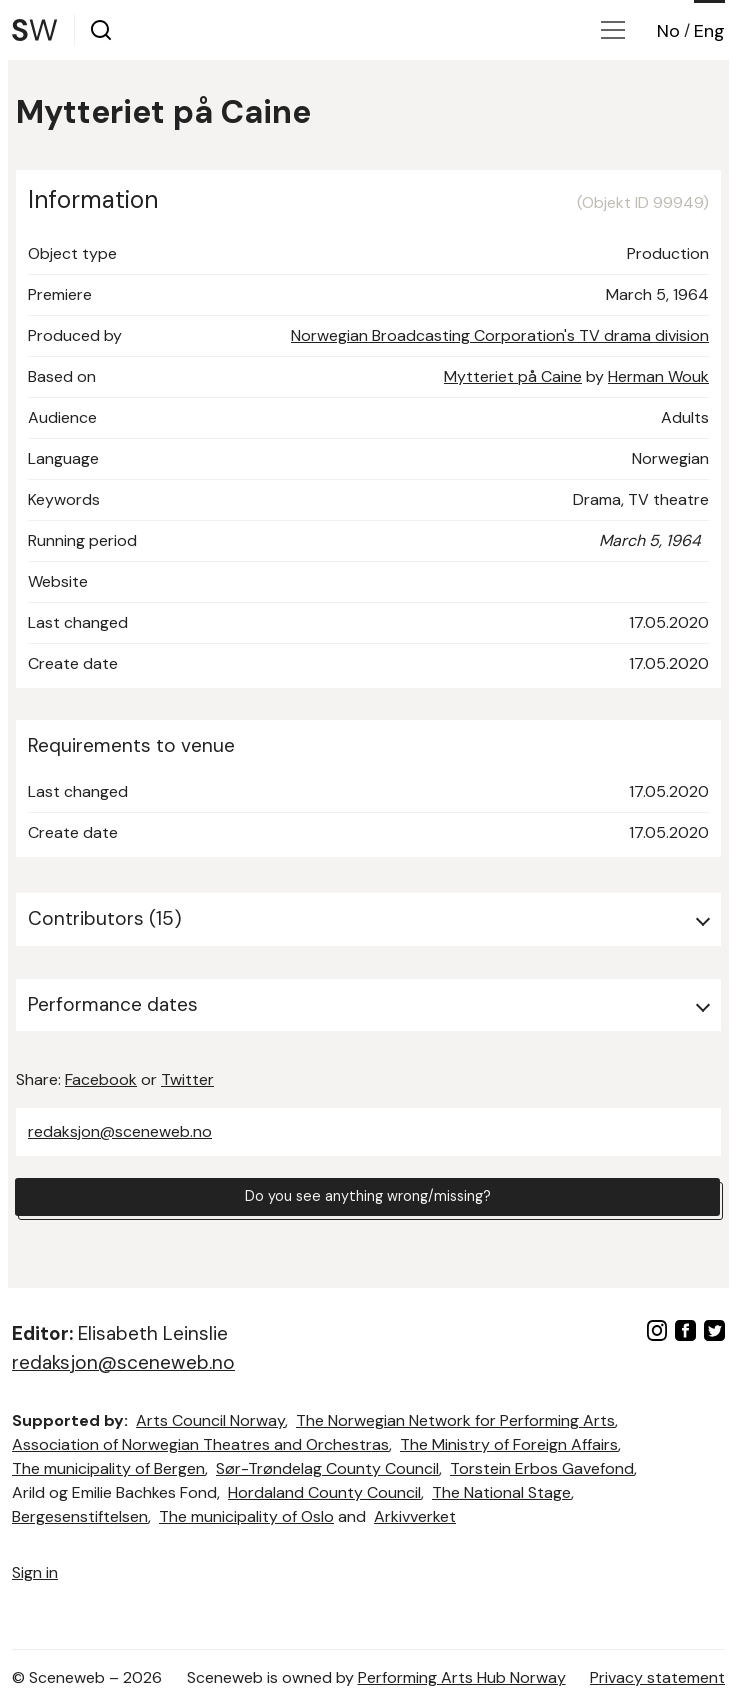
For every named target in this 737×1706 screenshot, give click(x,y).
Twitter (187, 1079)
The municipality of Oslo (246, 1516)
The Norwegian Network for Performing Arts (455, 1420)
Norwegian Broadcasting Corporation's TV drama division (500, 335)
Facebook (101, 1079)
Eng (709, 31)
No (668, 31)
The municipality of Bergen (108, 1468)
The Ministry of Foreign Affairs (509, 1444)
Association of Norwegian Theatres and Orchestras (200, 1444)
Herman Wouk (658, 376)
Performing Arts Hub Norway (462, 1677)
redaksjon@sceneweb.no (120, 1131)
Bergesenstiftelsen (80, 1516)
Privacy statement (657, 1677)
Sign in (35, 1572)
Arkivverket (415, 1516)
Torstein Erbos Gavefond (542, 1468)
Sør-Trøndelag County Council (327, 1468)
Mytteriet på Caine (513, 376)
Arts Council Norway (210, 1420)
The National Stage (501, 1492)
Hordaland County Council (324, 1492)
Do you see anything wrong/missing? (368, 1199)
